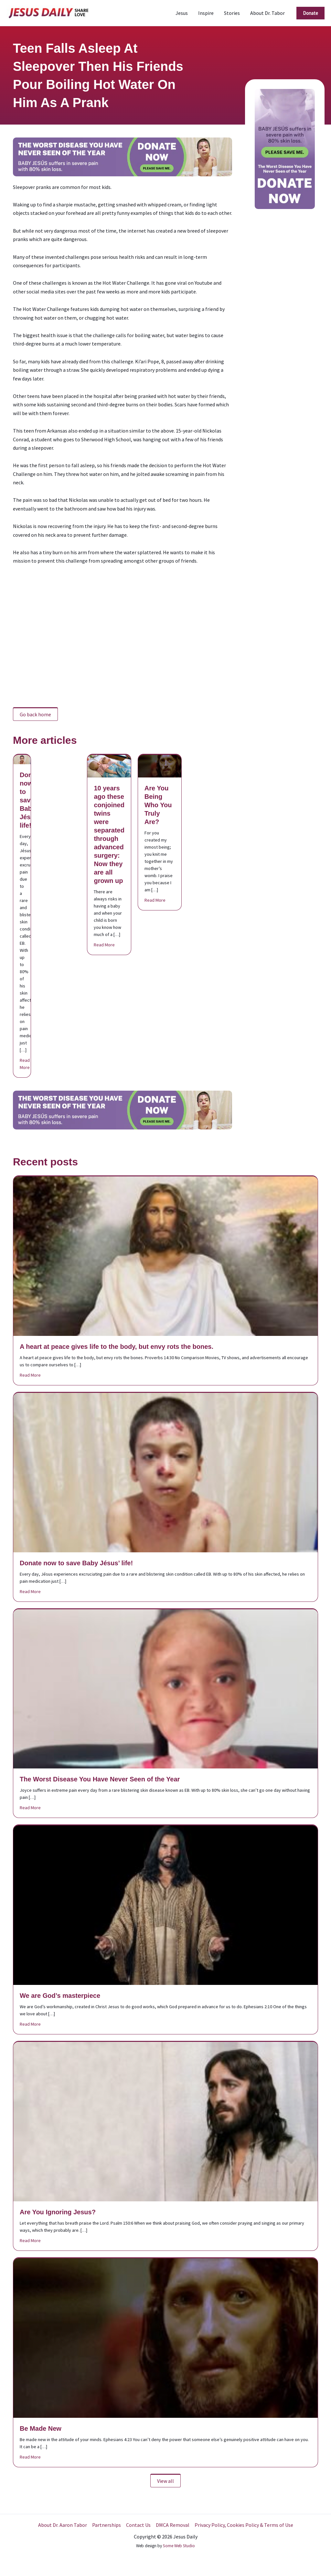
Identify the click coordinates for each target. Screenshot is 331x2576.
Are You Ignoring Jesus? (58, 2212)
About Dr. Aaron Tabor (62, 2525)
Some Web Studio (179, 2545)
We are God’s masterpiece (60, 1995)
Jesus (182, 13)
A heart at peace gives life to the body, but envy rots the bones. (116, 1346)
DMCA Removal (172, 2525)
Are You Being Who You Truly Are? (158, 805)
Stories (232, 13)
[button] (310, 13)
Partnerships (106, 2525)
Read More (25, 1063)
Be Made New (40, 2428)
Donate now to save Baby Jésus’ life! (31, 800)
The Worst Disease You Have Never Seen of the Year (100, 1779)
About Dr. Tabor (267, 13)
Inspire (206, 13)
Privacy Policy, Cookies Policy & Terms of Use (244, 2525)
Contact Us (138, 2525)
